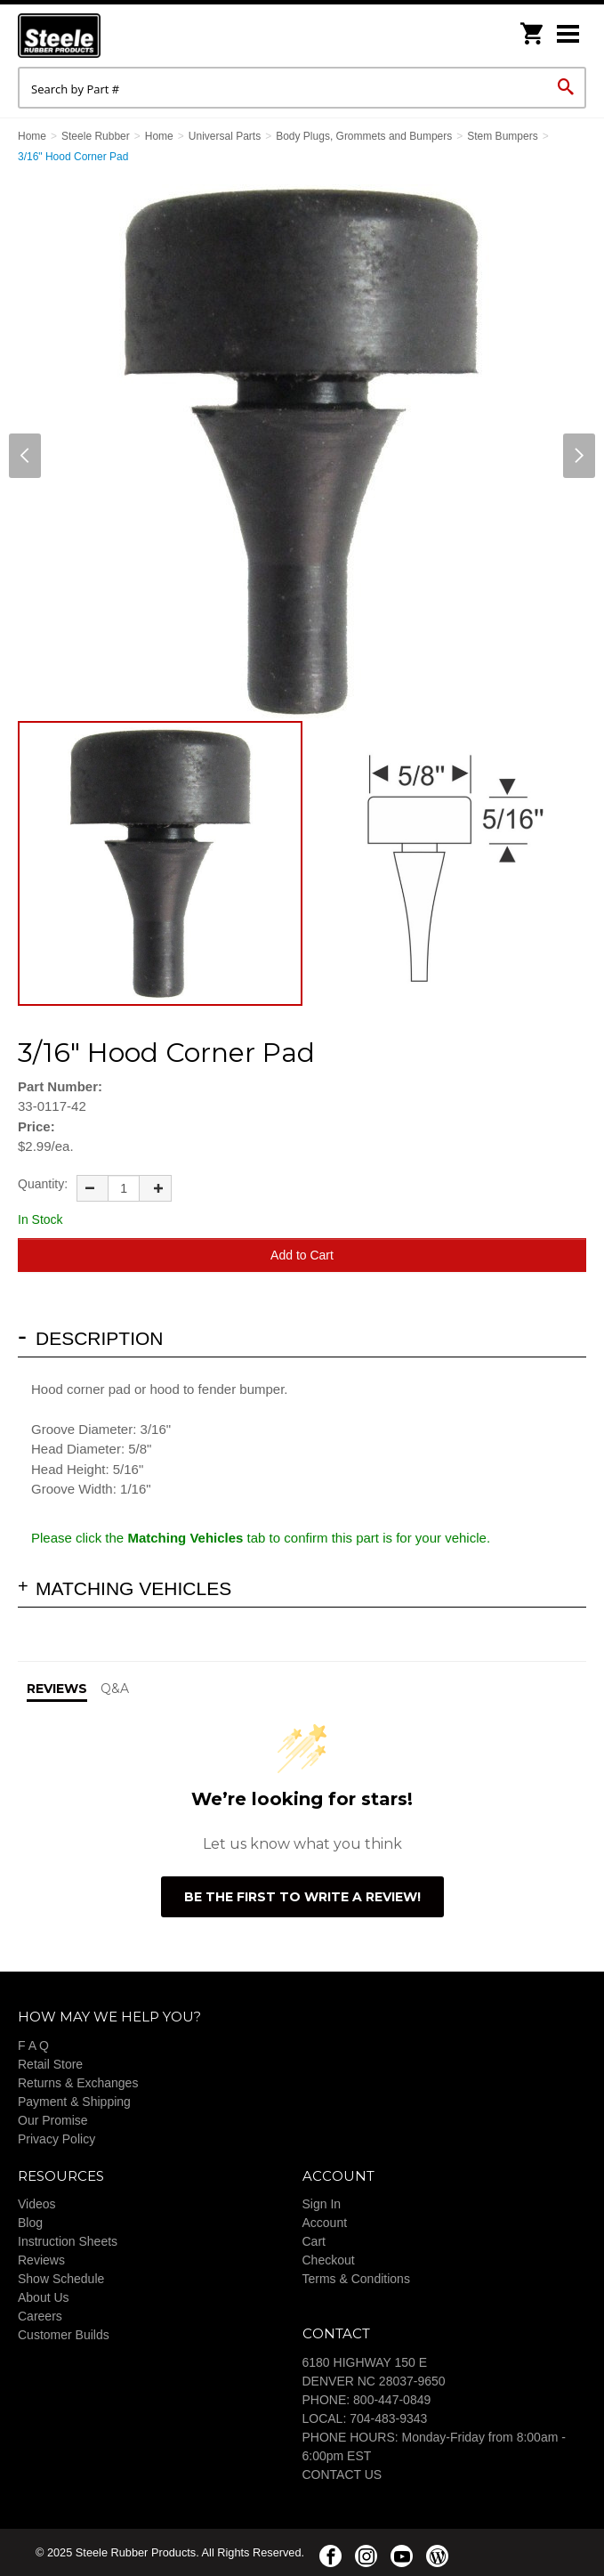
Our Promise (53, 2120)
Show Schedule (61, 2279)
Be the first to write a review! (302, 1897)
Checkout (328, 2260)
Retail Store (50, 2064)
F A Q (33, 2045)
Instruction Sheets (67, 2241)
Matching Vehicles (133, 1588)
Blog (30, 2223)
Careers (40, 2316)
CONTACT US (342, 2474)
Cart (314, 2241)
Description (100, 1338)
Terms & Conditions (356, 2279)
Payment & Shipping (74, 2101)
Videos (37, 2204)
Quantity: (43, 1184)
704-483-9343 (388, 2418)
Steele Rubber (107, 35)
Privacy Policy (56, 2139)
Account (325, 2223)
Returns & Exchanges (78, 2083)
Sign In (322, 2204)
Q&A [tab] (115, 1689)
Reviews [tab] (57, 1689)
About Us (43, 2297)
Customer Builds (63, 2335)
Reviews (41, 2260)
